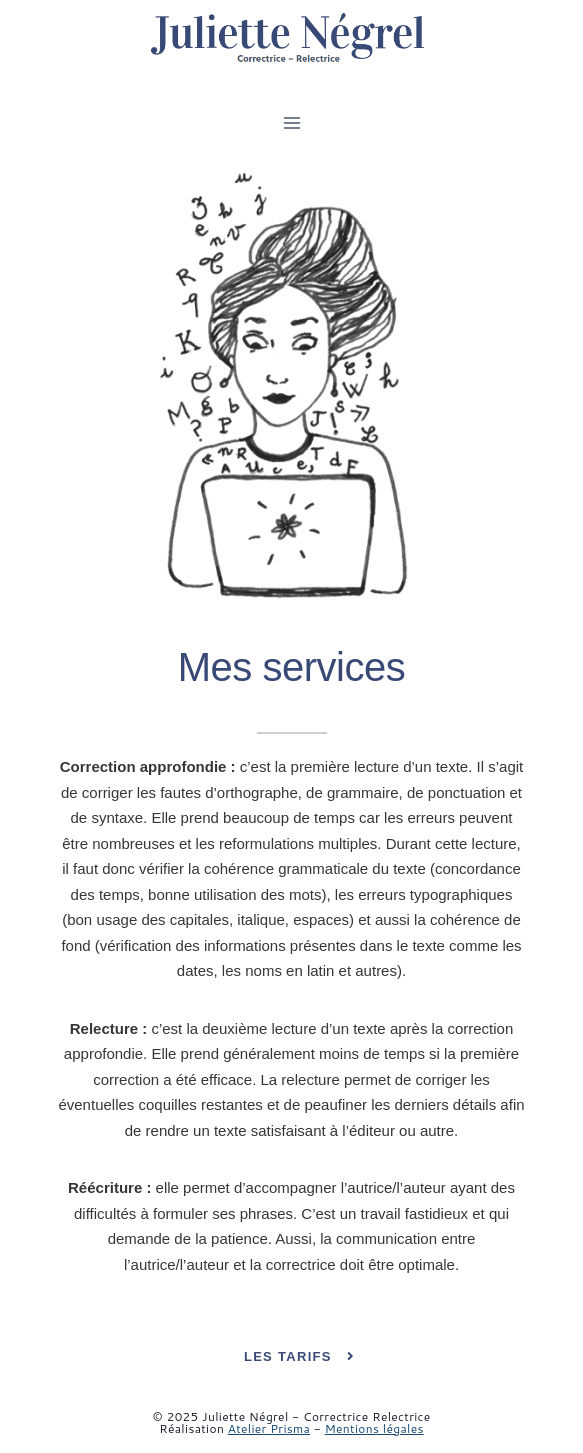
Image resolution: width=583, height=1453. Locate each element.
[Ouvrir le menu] (291, 122)
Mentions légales (374, 1428)
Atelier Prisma (269, 1428)
